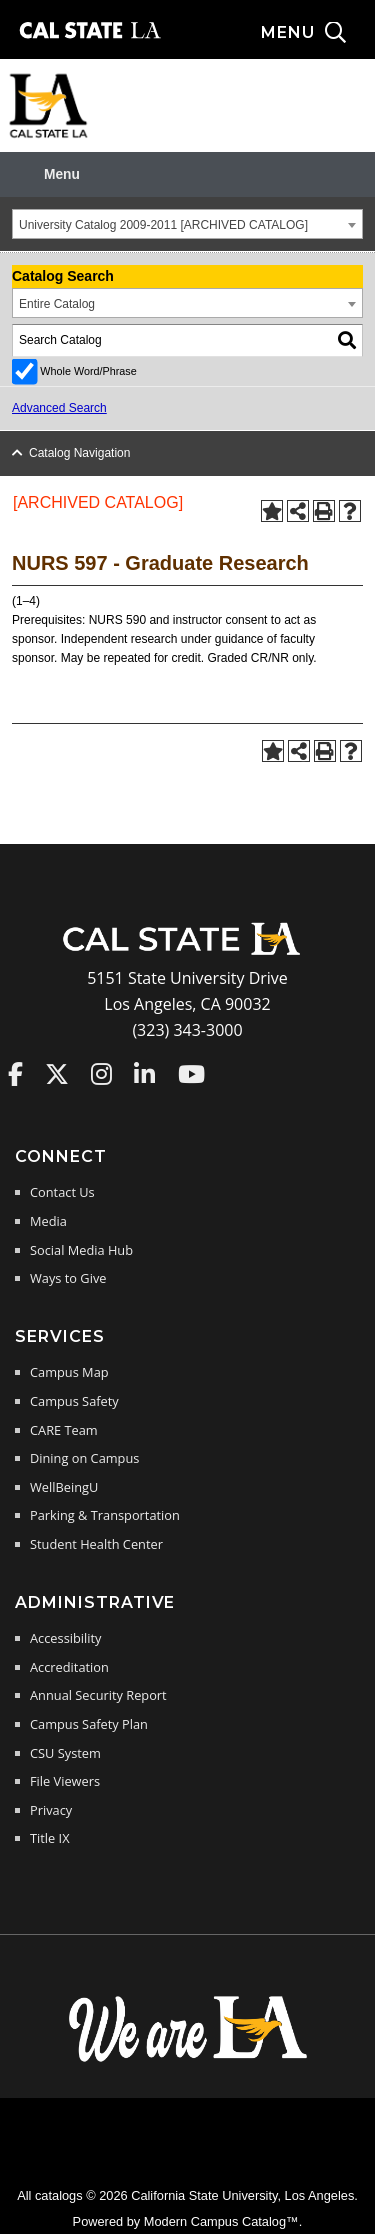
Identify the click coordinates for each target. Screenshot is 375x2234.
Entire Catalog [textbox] (57, 304)
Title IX (50, 1838)
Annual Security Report (98, 1695)
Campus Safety (74, 1401)
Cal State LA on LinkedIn (144, 1074)
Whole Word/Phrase (88, 371)
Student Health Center (96, 1544)
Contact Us (62, 1192)
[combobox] (187, 224)
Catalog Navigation (79, 453)
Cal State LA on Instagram (101, 1074)
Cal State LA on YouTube (191, 1074)
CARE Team (64, 1430)
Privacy (51, 1810)
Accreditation (69, 1667)
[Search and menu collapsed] (318, 33)
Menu (62, 174)
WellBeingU (64, 1487)
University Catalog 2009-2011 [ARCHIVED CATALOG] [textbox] (163, 225)
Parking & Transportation (105, 1515)
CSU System (65, 1753)
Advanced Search (59, 408)
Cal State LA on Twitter (57, 1074)
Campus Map (69, 1372)
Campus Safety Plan (89, 1724)
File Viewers (65, 1781)
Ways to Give (68, 1278)
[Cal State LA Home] (188, 953)
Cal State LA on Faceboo (15, 1074)
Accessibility (65, 1638)
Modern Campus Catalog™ (221, 2221)
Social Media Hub (81, 1250)
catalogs (59, 2195)
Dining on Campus (84, 1458)
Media (48, 1221)
